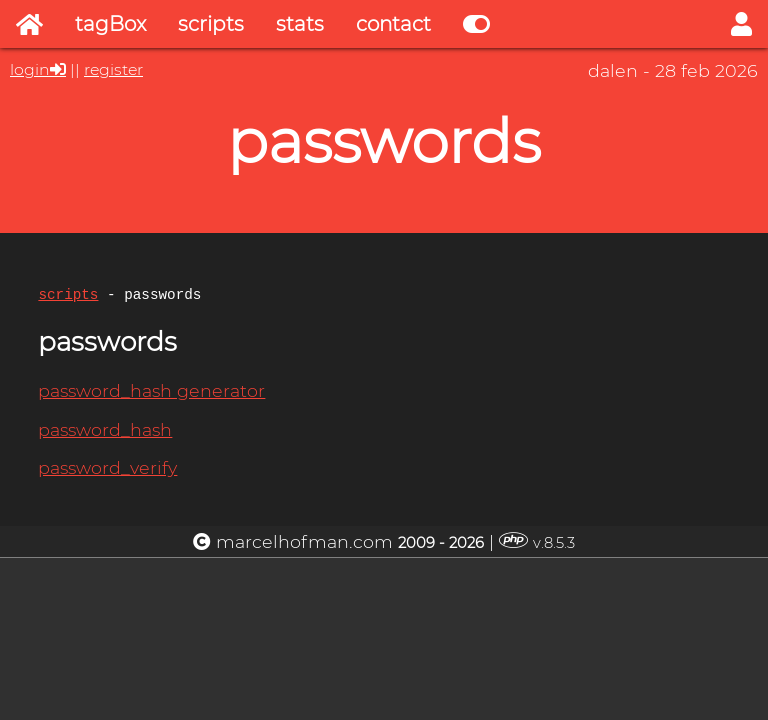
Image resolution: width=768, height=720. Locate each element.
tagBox (110, 24)
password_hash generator (151, 393)
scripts (211, 24)
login (30, 69)
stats (300, 24)
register (113, 69)
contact (393, 24)
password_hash (105, 432)
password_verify (107, 470)
